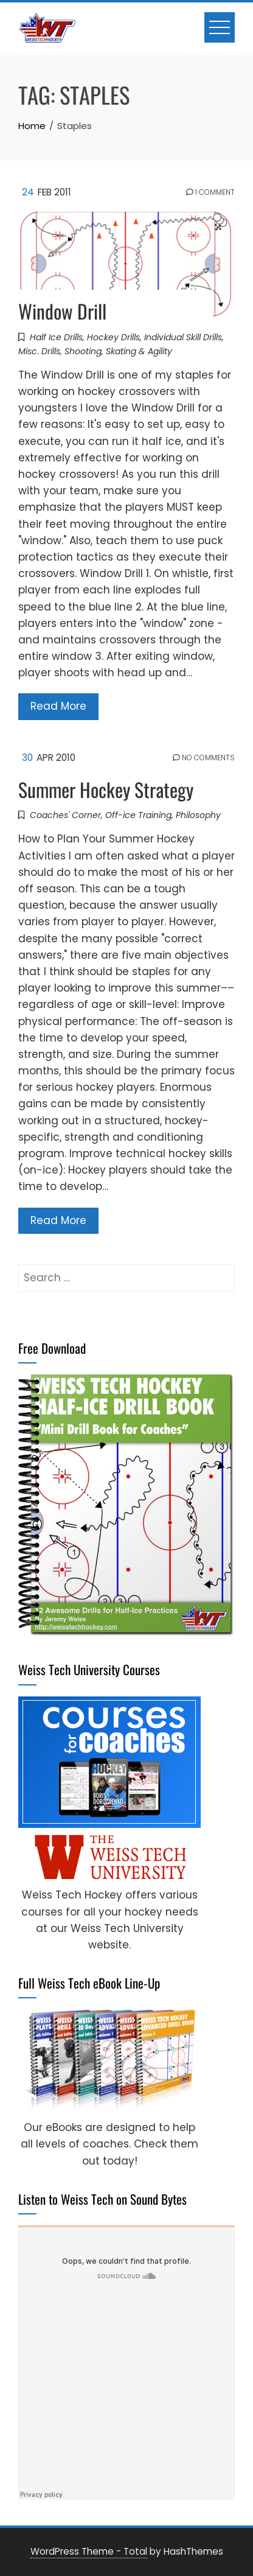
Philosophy (198, 815)
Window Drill (62, 310)
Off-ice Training (138, 815)
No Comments (204, 758)
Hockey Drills (113, 337)
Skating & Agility (139, 351)
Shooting (83, 351)
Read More (58, 706)
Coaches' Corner (65, 815)
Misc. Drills (39, 351)
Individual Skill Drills (183, 337)
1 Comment (210, 192)
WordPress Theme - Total (88, 2551)
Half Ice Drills (56, 337)
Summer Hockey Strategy (105, 789)
